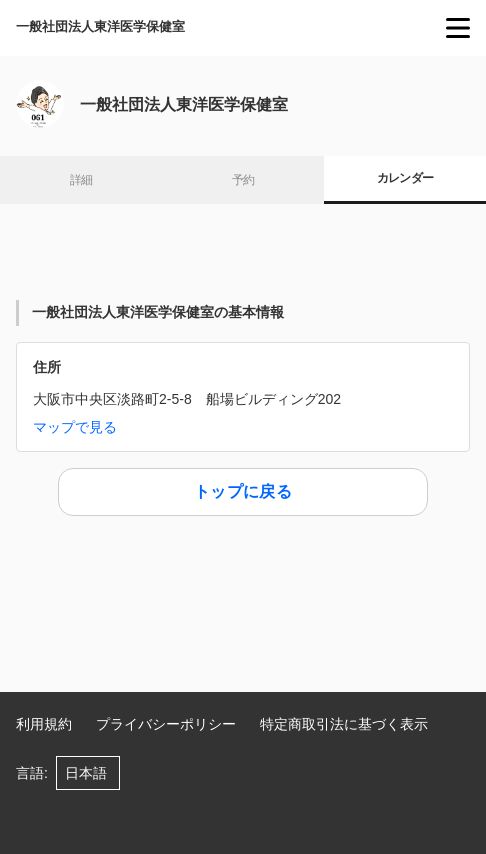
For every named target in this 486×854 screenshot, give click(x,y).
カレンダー (405, 178)
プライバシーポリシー (166, 724)
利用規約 (44, 724)
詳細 (81, 180)
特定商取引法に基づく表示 (344, 724)
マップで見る (75, 427)
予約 (243, 180)
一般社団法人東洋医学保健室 (100, 26)
